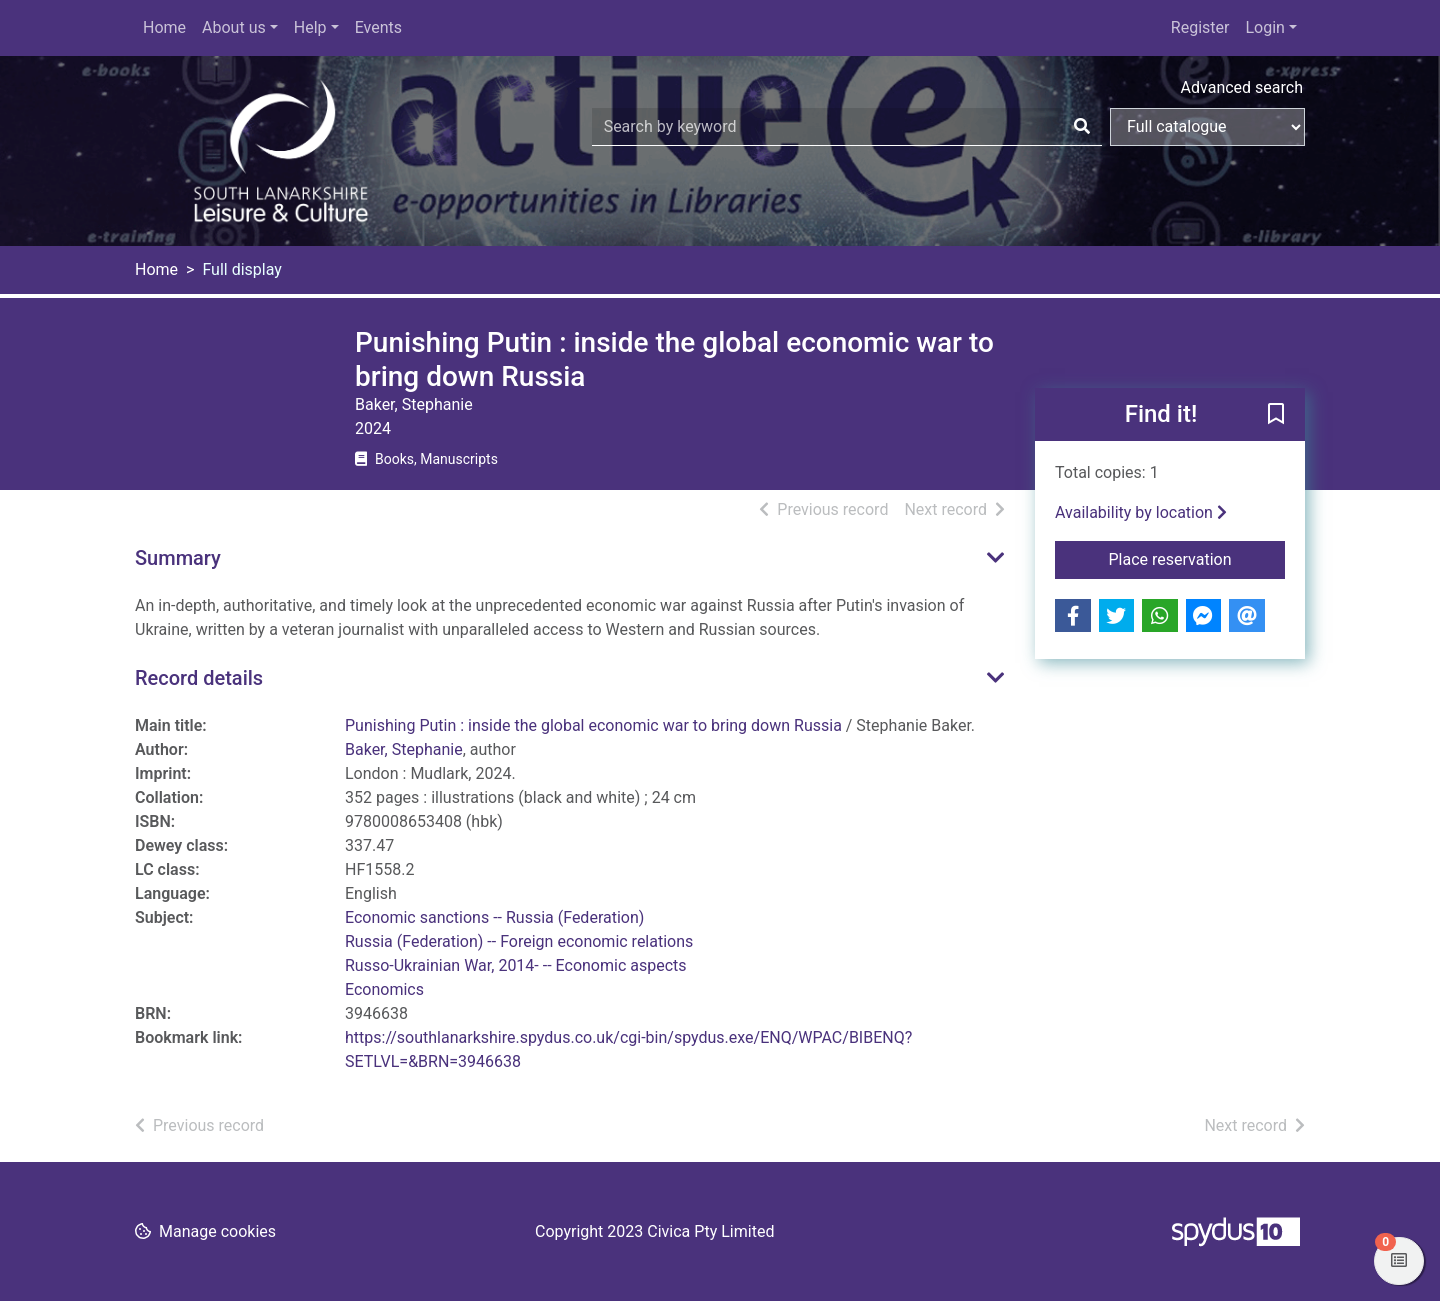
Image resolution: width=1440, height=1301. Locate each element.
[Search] (1082, 127)
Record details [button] (199, 678)
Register (1200, 27)
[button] (1276, 416)
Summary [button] (178, 558)
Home (164, 27)
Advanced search (1242, 87)
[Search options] (1207, 127)
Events (378, 27)
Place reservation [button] (1197, 558)
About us (234, 27)
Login (1264, 27)
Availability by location (1141, 512)
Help (310, 27)
